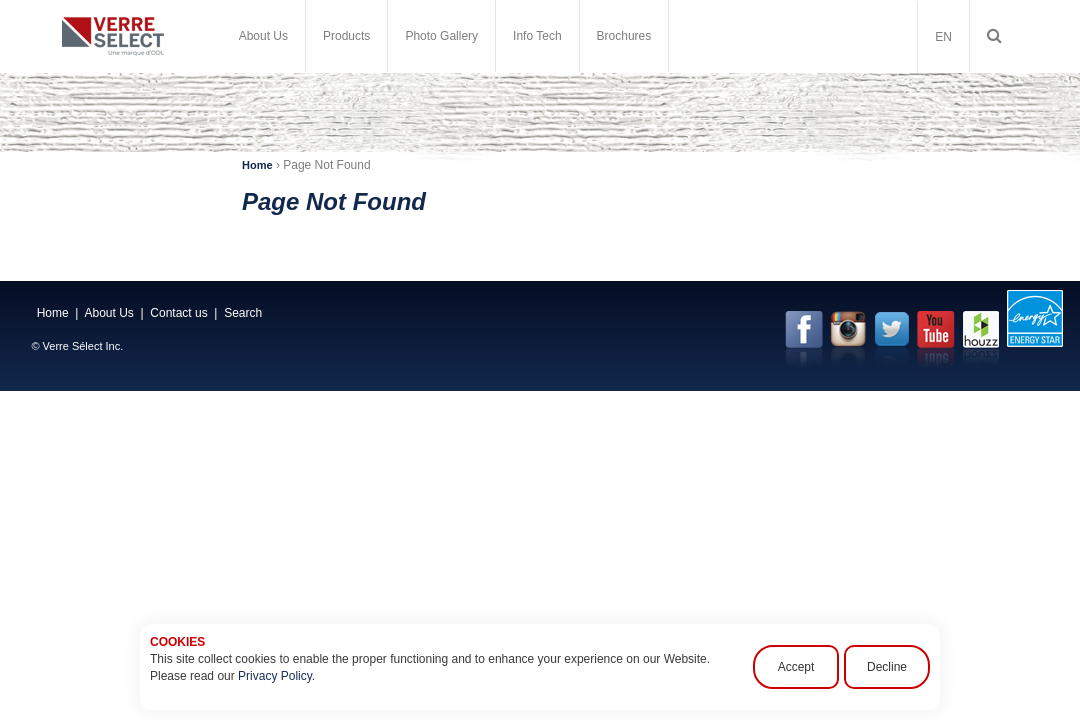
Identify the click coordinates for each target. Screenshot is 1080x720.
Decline (887, 667)
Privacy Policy (275, 676)
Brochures (624, 36)
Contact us (178, 313)
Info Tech (537, 36)
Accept (796, 667)
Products (346, 36)
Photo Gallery (441, 36)
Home (257, 165)
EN (943, 37)
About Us (263, 36)
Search (243, 313)
